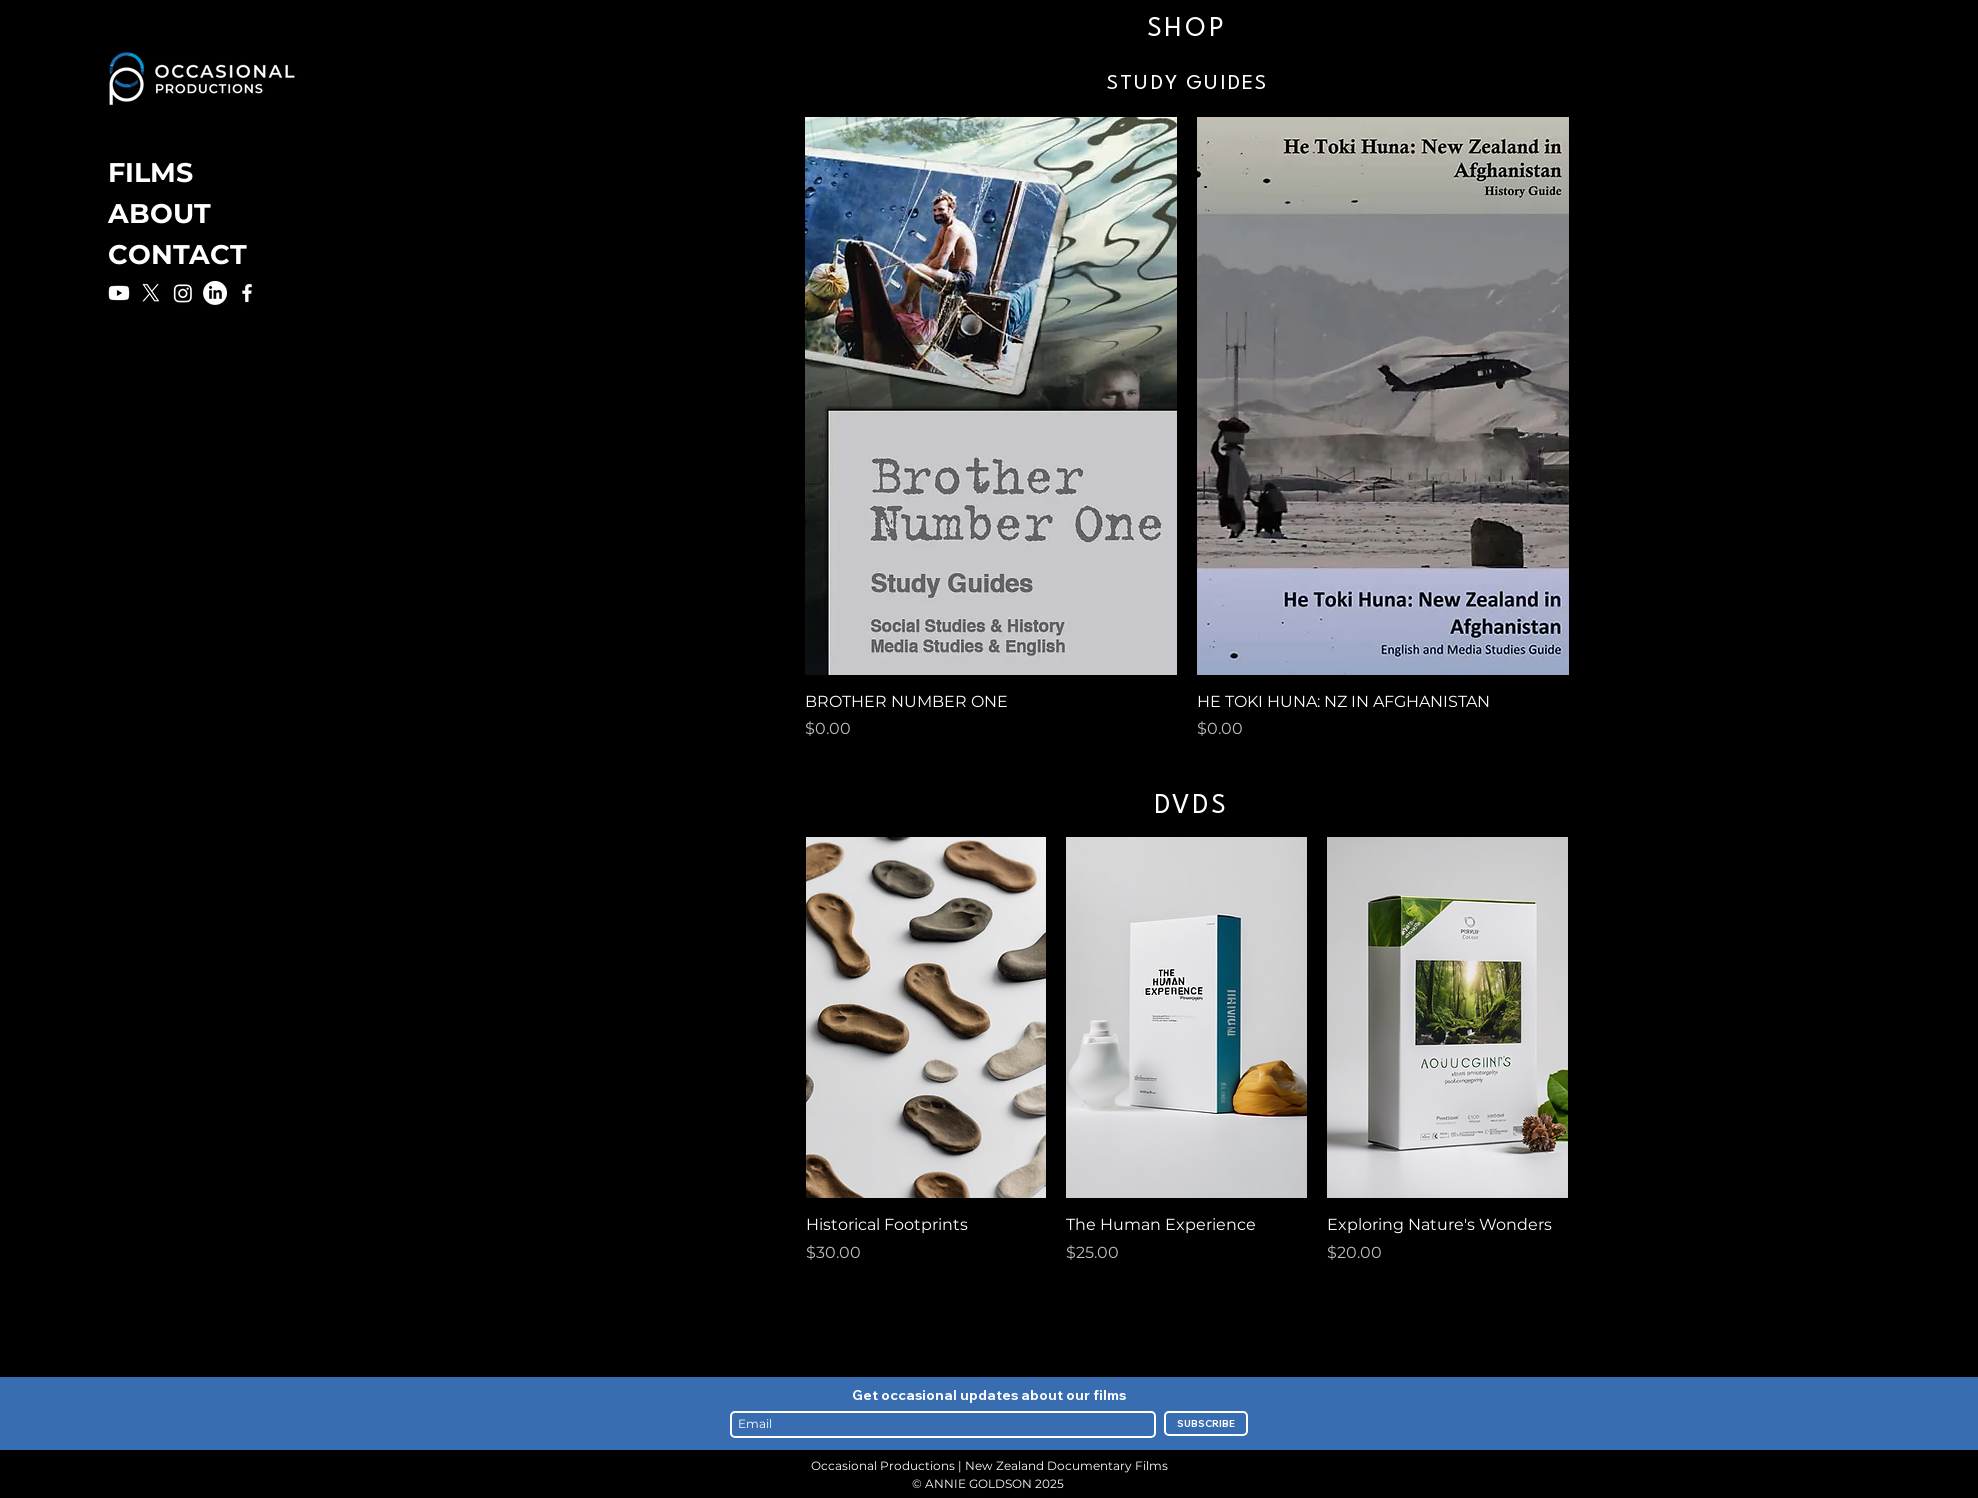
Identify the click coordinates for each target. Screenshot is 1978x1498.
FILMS (150, 172)
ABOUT (159, 213)
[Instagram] (183, 293)
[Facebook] (247, 293)
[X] (151, 293)
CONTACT (177, 254)
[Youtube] (119, 293)
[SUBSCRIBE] (1206, 1423)
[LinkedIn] (215, 293)
